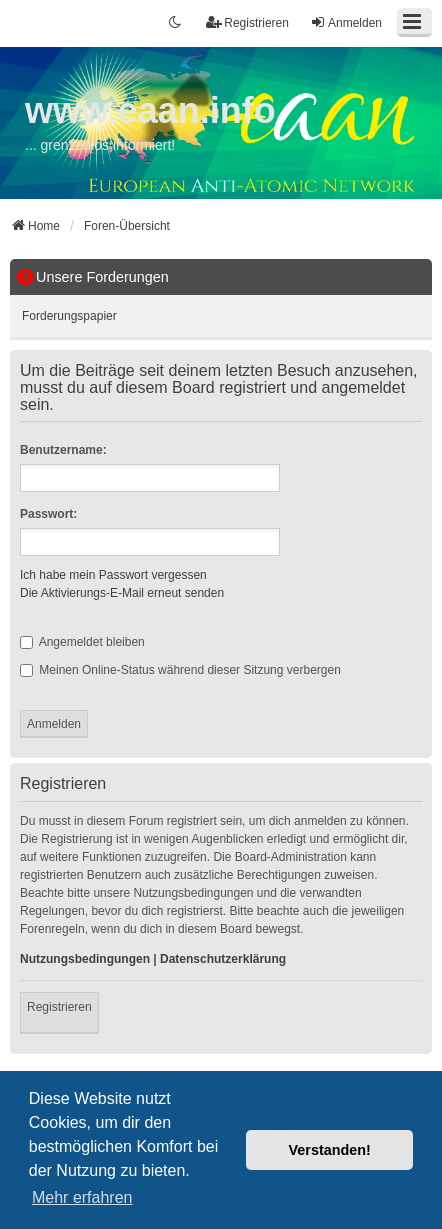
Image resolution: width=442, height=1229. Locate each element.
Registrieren (59, 1007)
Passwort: (48, 514)
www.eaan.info (150, 110)
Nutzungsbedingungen (85, 959)
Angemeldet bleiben (82, 642)
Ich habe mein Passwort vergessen (113, 575)
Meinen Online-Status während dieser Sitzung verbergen (180, 670)
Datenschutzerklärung (223, 959)
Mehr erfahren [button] (82, 1197)
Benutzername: (63, 450)
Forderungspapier (69, 316)
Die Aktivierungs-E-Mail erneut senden (122, 593)
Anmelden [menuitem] (346, 22)
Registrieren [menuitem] (247, 22)
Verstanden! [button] (330, 1150)
